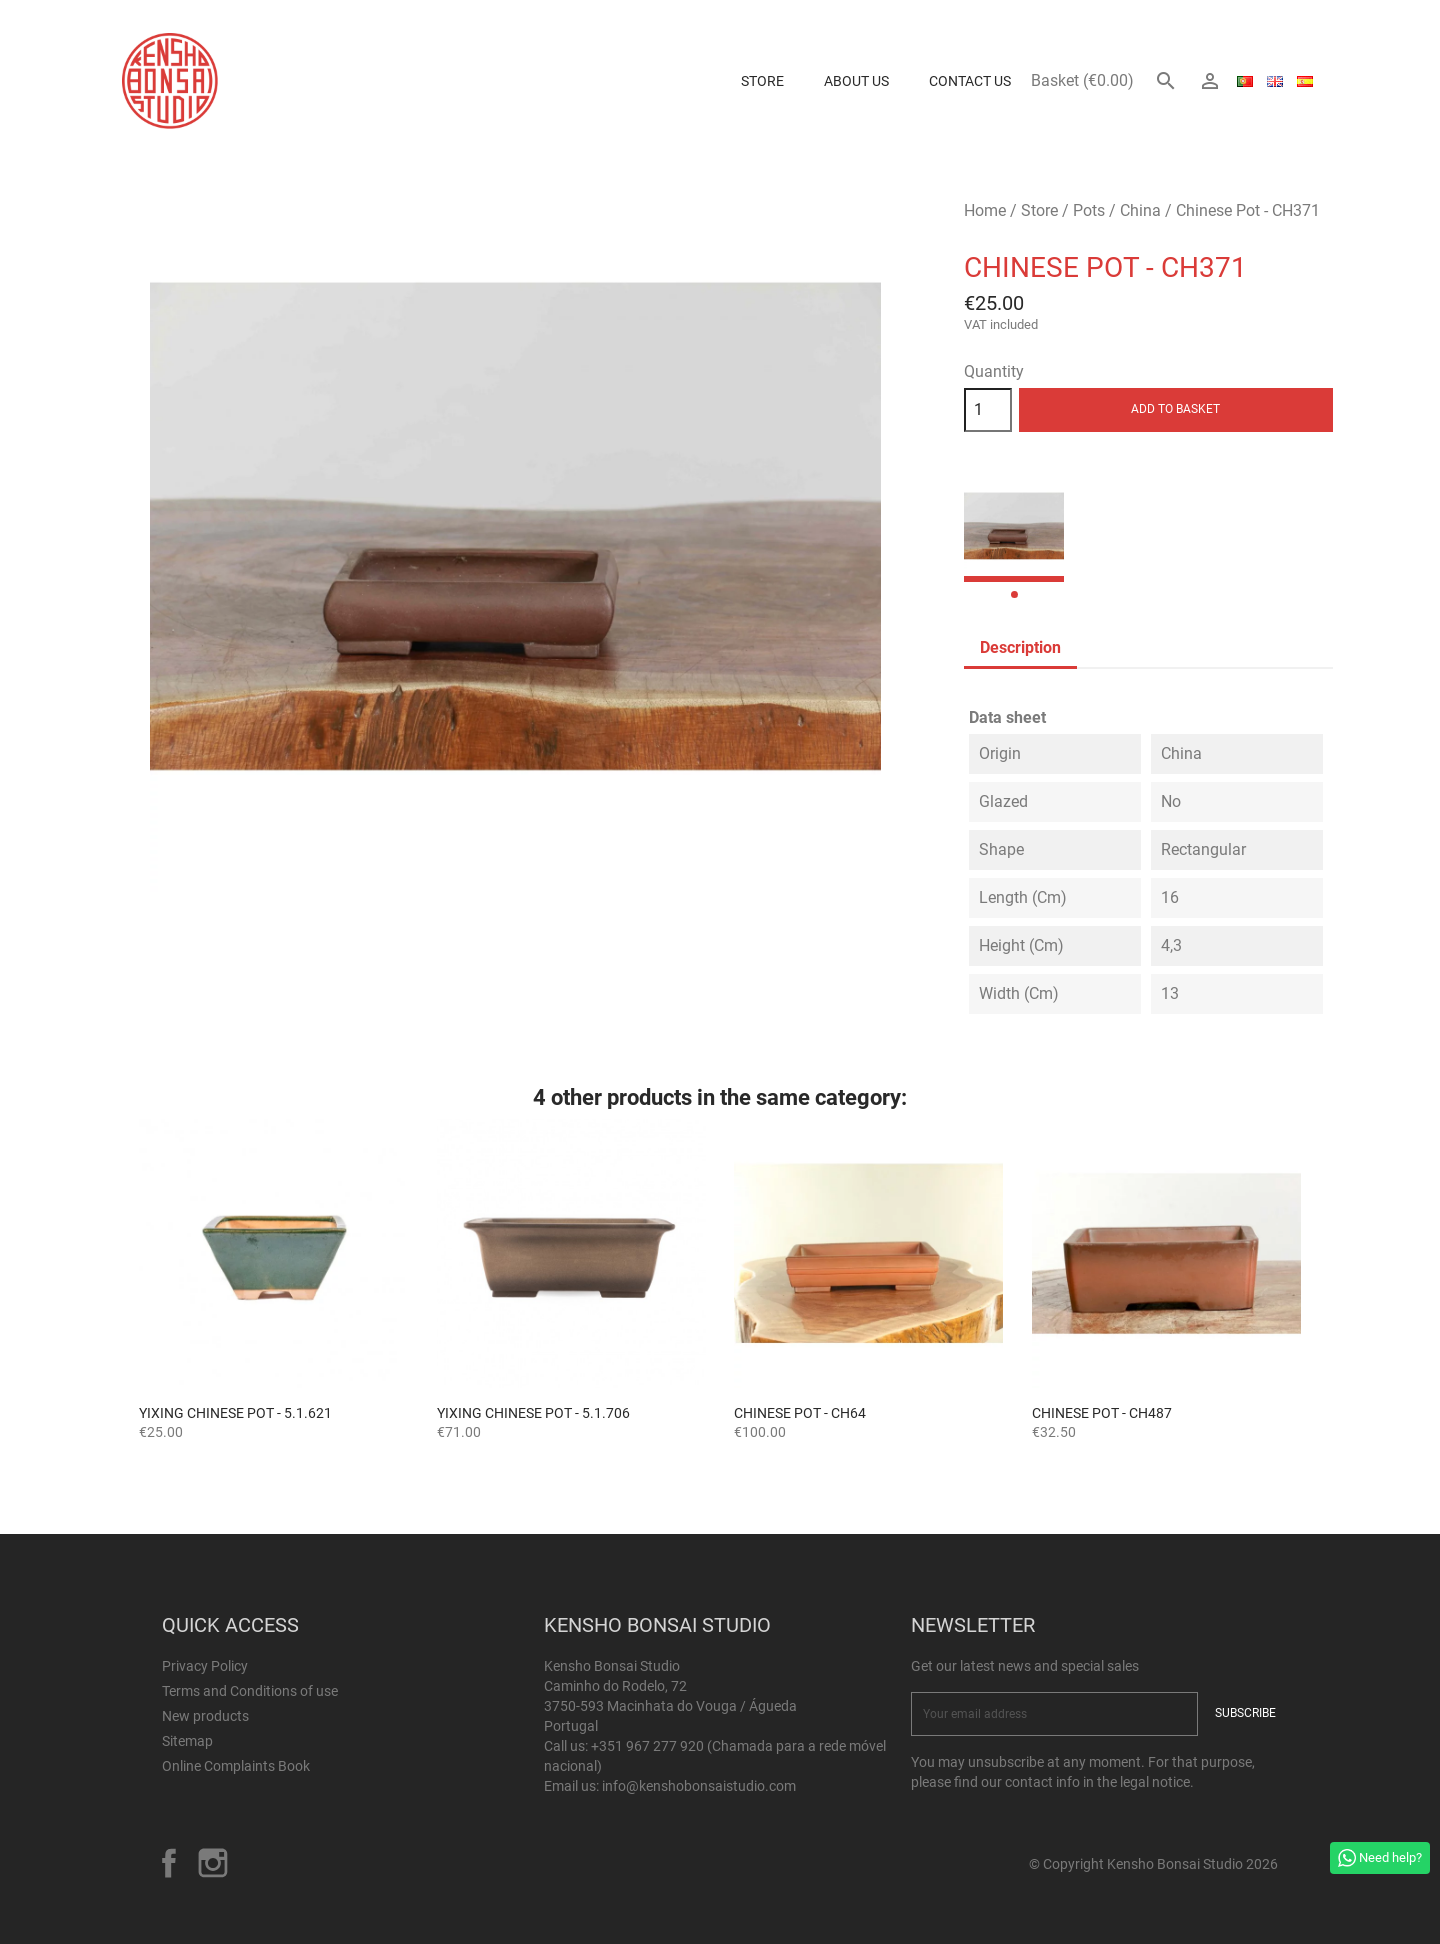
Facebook (169, 1863)
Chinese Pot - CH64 (800, 1413)
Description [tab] (1020, 647)
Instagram (213, 1863)
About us (856, 81)
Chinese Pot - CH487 (1102, 1413)
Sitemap (187, 1741)
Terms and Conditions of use (250, 1691)
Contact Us (970, 81)
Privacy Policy (205, 1666)
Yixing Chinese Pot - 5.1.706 (533, 1413)
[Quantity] (988, 410)
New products (205, 1716)
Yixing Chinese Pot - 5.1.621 (235, 1413)
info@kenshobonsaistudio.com (699, 1786)
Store (762, 81)
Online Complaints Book (236, 1766)
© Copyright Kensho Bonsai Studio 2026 (1153, 1864)
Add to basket (1175, 409)
